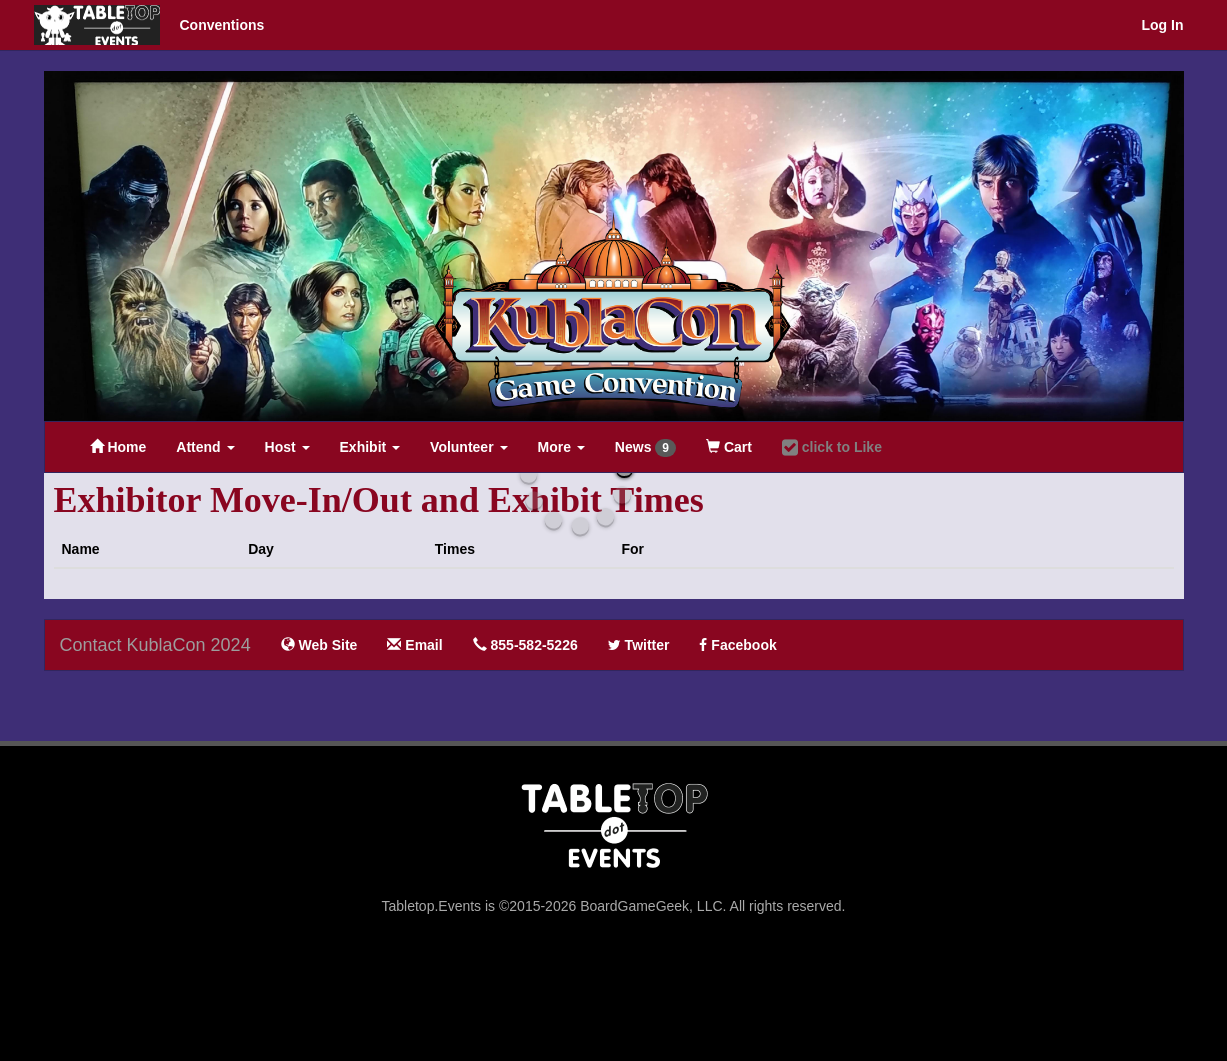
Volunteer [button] (468, 447)
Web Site (319, 645)
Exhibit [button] (370, 447)
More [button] (561, 447)
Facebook (737, 645)
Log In (1163, 25)
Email (414, 645)
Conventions (222, 25)
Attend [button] (205, 447)
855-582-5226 (525, 645)
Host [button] (287, 447)
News (645, 448)
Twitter (639, 645)
